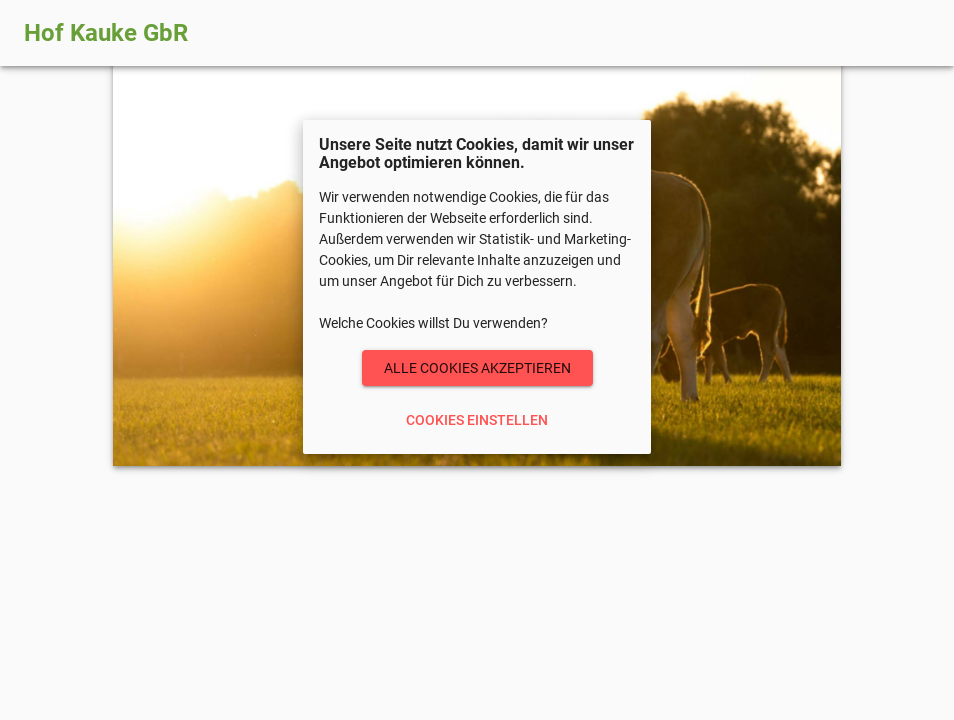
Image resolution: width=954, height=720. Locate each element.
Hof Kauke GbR (106, 33)
